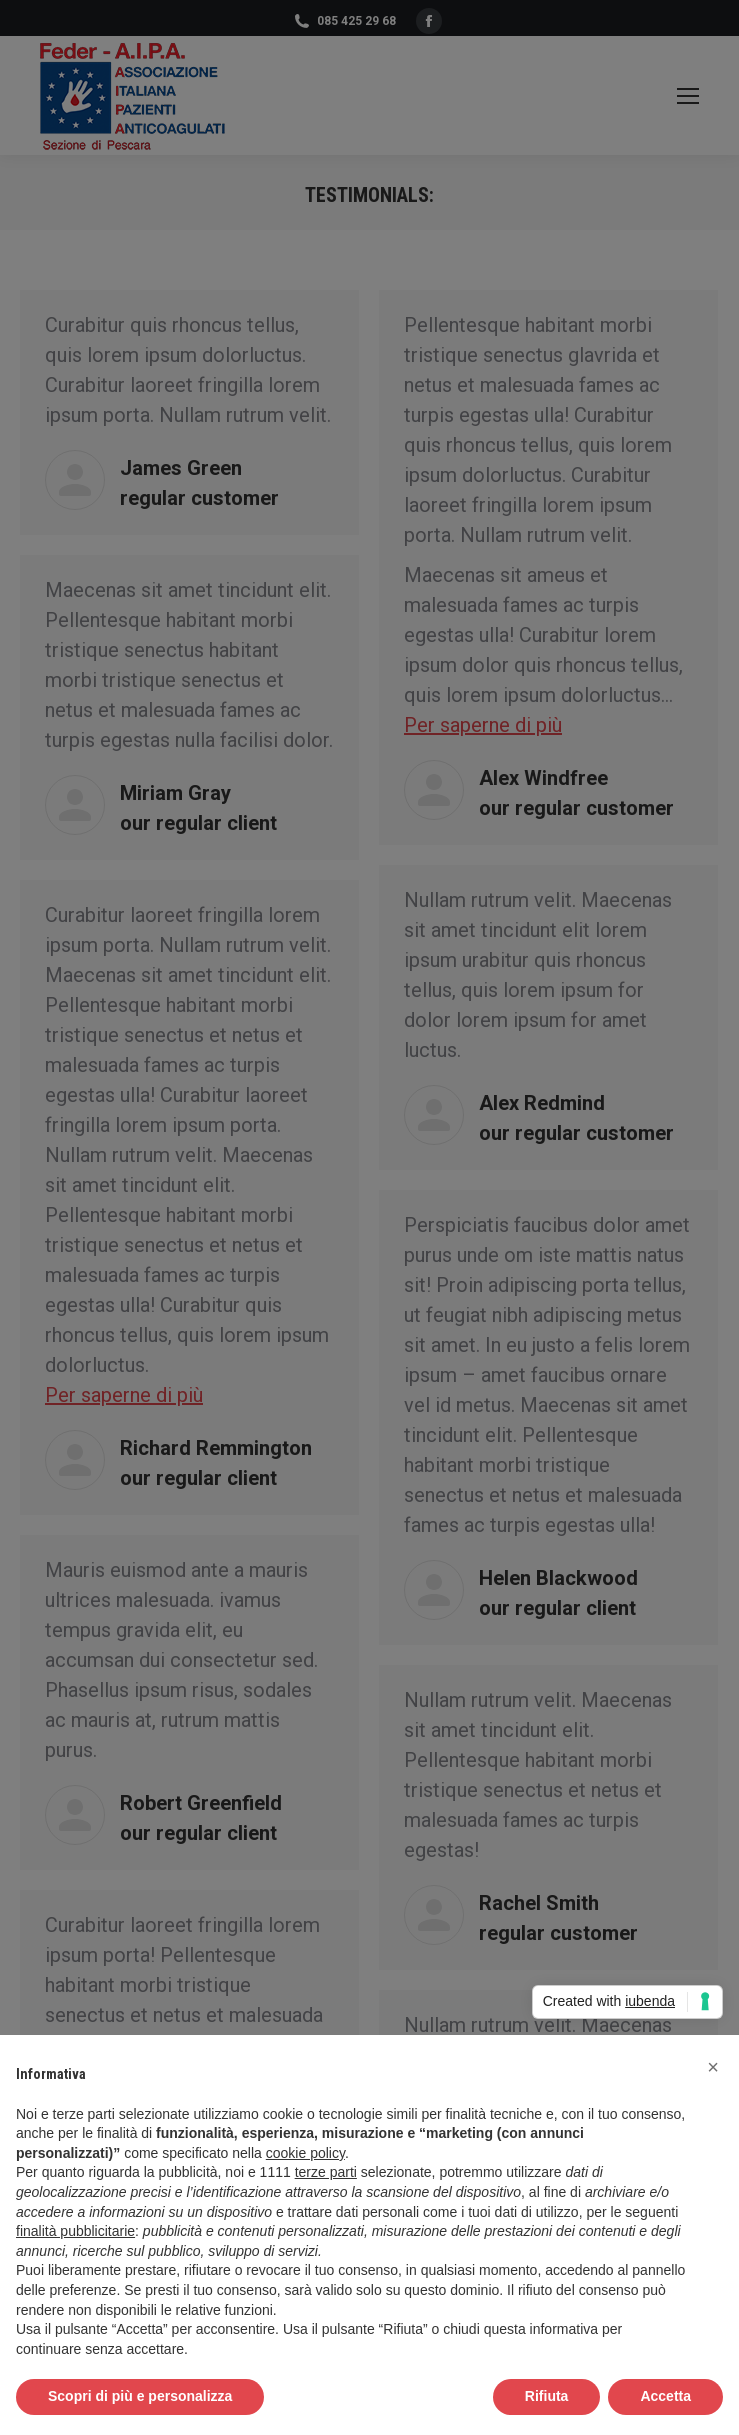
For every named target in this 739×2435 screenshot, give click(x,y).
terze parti (326, 2172)
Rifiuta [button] (547, 2396)
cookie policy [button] (305, 2153)
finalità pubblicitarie (75, 2231)
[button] (713, 2067)
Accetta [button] (665, 2396)
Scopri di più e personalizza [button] (140, 2396)
